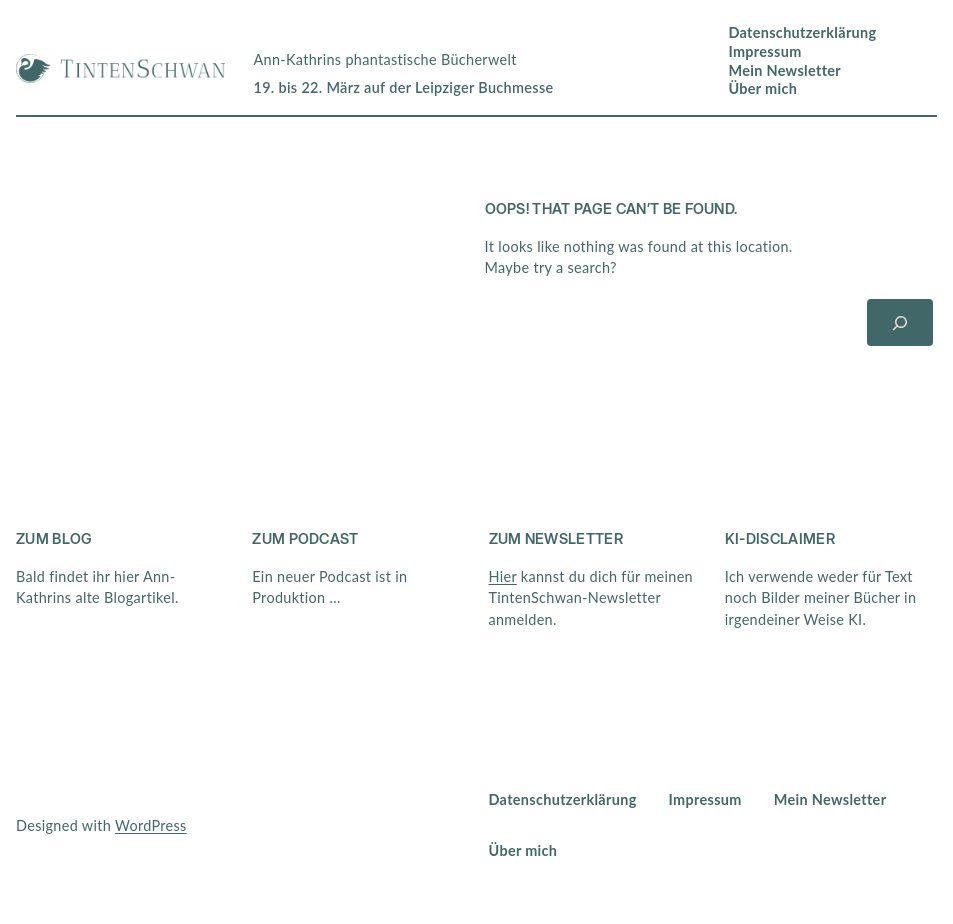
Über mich (762, 88)
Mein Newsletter (784, 70)
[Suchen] (900, 322)
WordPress (151, 825)
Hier (503, 576)
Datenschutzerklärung (802, 32)
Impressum (764, 51)
